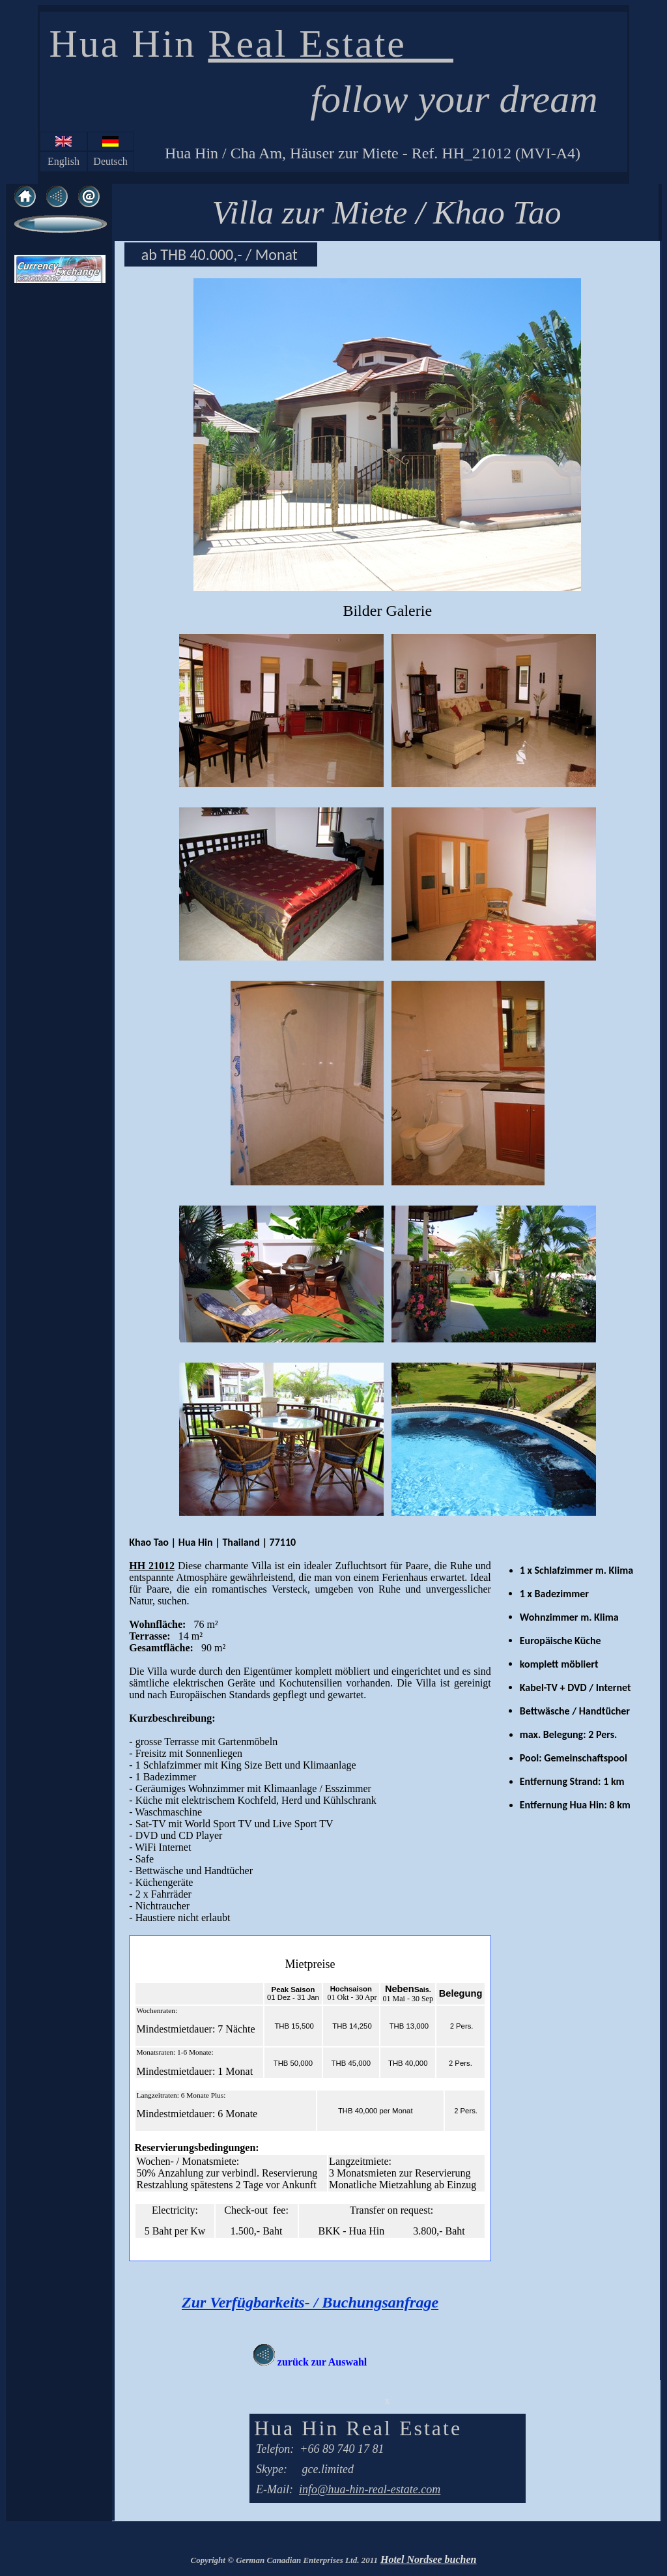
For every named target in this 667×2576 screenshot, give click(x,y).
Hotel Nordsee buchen (428, 2559)
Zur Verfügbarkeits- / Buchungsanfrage (310, 2302)
